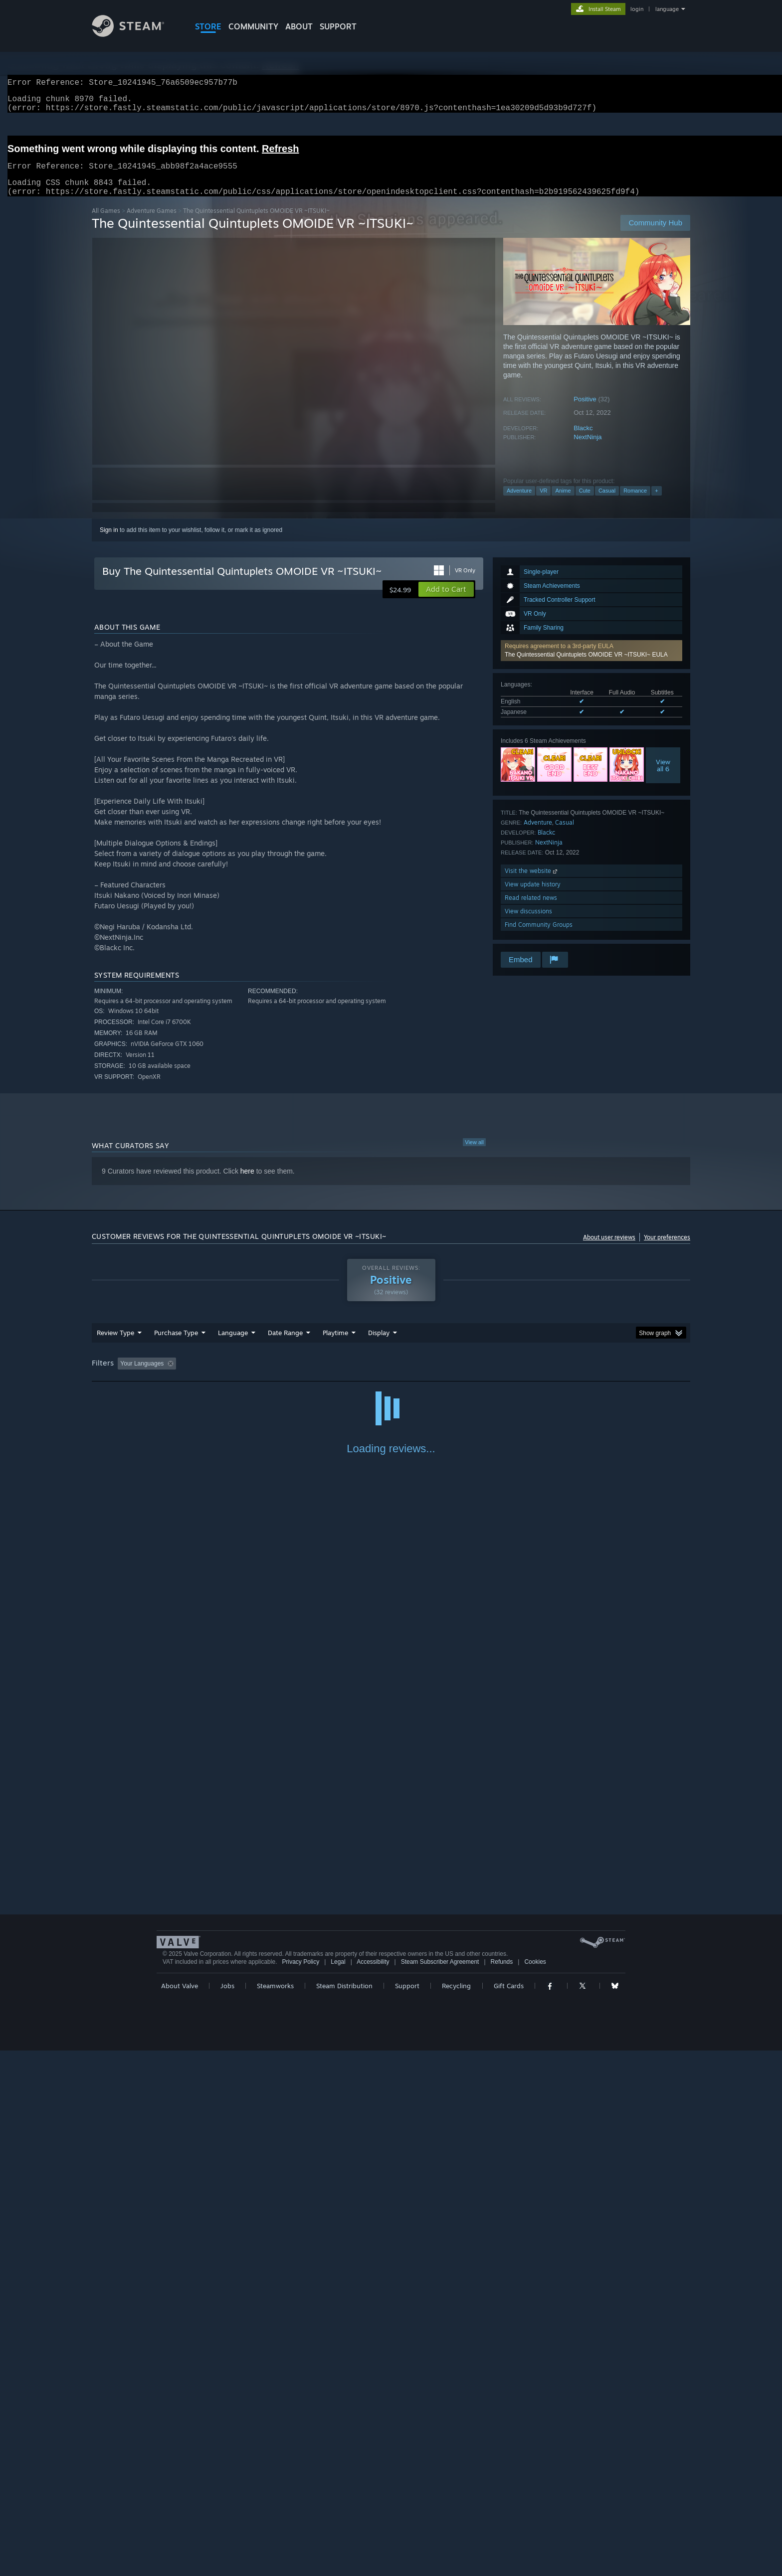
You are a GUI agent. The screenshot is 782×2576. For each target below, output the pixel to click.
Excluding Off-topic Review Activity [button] (243, 1375)
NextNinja (587, 449)
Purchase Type (176, 1345)
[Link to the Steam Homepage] (136, 34)
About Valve (179, 2511)
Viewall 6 (663, 777)
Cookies (535, 2487)
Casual (606, 503)
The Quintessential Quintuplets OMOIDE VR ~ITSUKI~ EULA (586, 666)
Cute (584, 503)
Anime (563, 503)
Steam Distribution (344, 2511)
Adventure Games (152, 222)
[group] (391, 1376)
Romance (635, 503)
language (667, 8)
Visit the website (532, 882)
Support (407, 2511)
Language (233, 1345)
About (299, 26)
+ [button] (656, 503)
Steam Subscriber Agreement (440, 2487)
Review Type (115, 1345)
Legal (338, 2487)
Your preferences (667, 1249)
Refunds (502, 2487)
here (247, 1183)
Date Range (285, 1345)
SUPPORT (338, 26)
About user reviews (609, 1249)
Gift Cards (509, 2511)
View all (474, 1154)
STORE (208, 26)
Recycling (456, 2511)
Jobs (227, 2511)
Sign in (109, 541)
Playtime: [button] (320, 1375)
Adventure (519, 503)
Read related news (531, 909)
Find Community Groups (539, 936)
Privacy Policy (300, 2487)
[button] (591, 662)
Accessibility (373, 2487)
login (636, 8)
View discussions (528, 923)
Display (379, 1345)
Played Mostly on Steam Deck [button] (391, 1375)
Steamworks (275, 2511)
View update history (533, 896)
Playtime (335, 1345)
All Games (106, 222)
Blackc (583, 440)
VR (543, 503)
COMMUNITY (253, 26)
